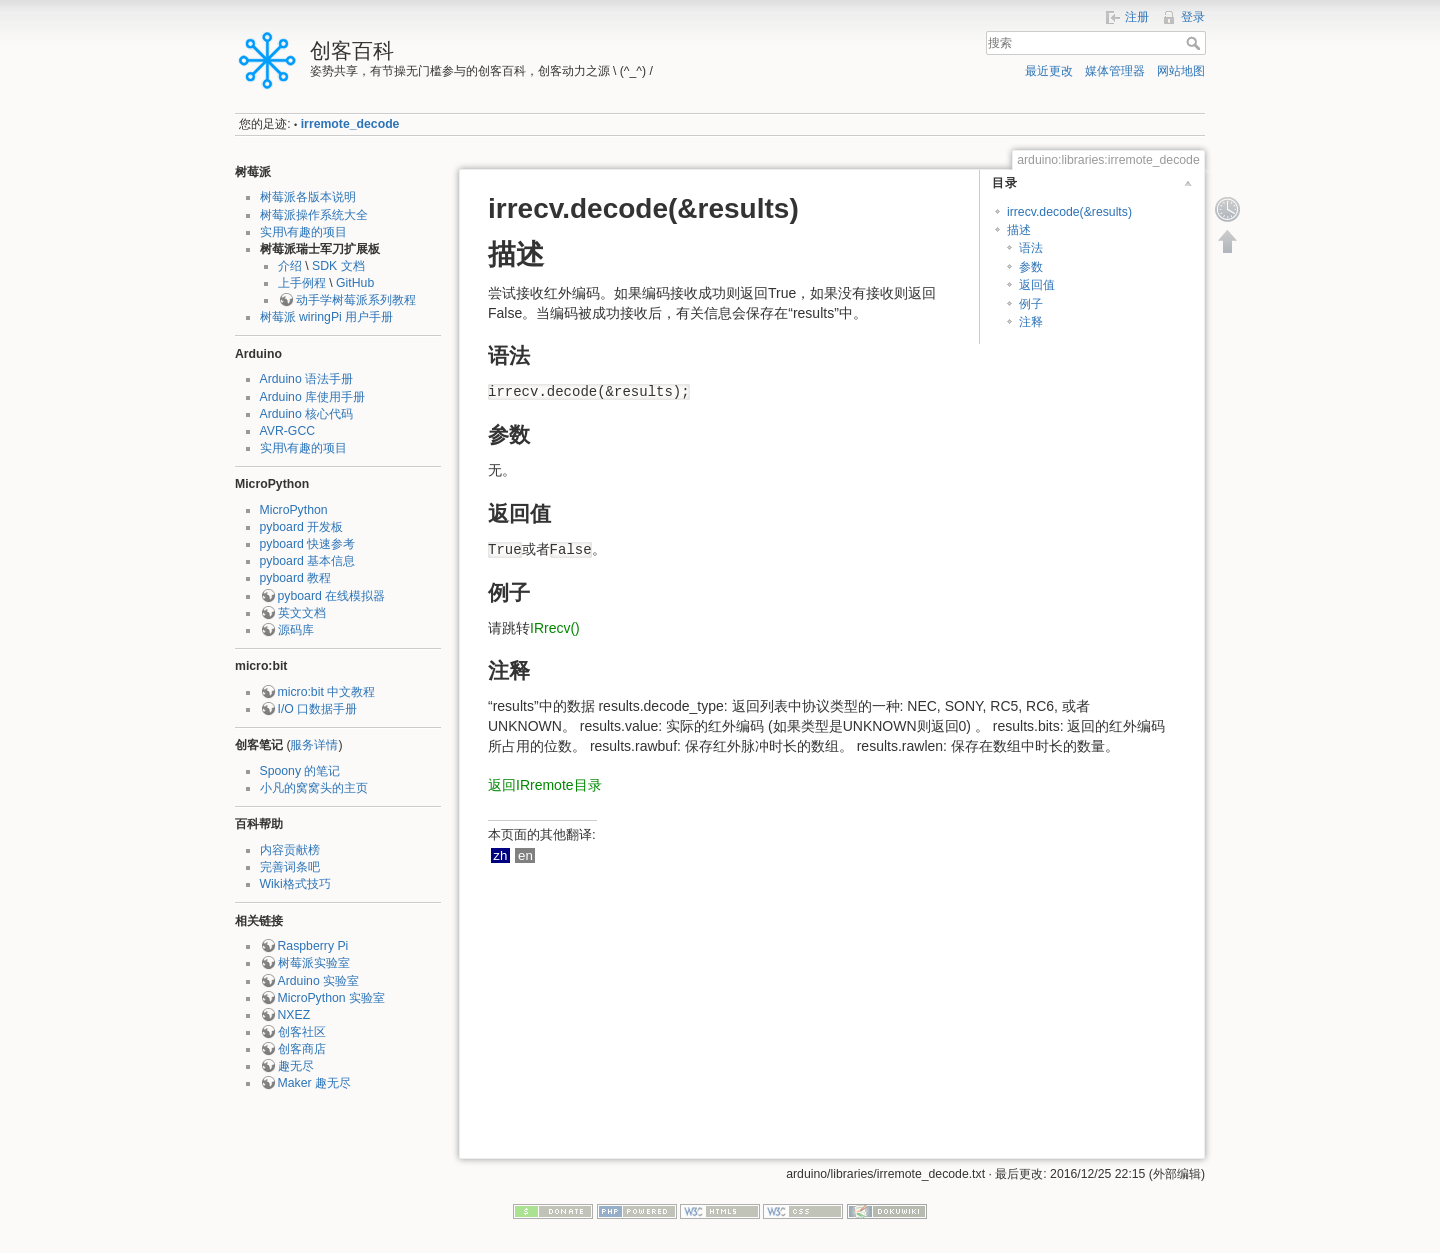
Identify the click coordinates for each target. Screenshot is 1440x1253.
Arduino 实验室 (319, 981)
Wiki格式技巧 (295, 884)
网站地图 (1181, 71)
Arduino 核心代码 (307, 414)
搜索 (1195, 43)
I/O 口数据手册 (318, 709)
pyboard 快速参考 (308, 544)
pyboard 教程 (296, 578)
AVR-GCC (288, 431)
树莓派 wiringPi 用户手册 (327, 317)
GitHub (355, 283)
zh (500, 855)
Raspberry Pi (313, 946)
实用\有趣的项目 (303, 232)
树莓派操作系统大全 (314, 215)
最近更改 (1049, 71)
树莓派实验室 (314, 963)
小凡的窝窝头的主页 (314, 788)
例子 (1031, 304)
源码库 (296, 630)
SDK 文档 (338, 266)
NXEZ (294, 1015)
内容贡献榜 (290, 850)
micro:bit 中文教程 (327, 692)
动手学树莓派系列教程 (356, 300)
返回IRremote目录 (545, 785)
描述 (1019, 230)
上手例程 (302, 283)
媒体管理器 (1115, 71)
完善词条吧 (290, 867)
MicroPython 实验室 (331, 998)
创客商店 (302, 1049)
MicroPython (294, 510)
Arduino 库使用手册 (313, 397)
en (525, 855)
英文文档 (302, 613)
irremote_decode (350, 124)
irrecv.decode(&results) (1069, 212)
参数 (1031, 267)
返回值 (1037, 285)
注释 (1031, 322)
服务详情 (314, 745)
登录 (1193, 17)
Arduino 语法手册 (307, 379)
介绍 (290, 266)
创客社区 (302, 1032)
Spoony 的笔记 (300, 771)
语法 (1031, 248)
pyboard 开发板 (302, 527)
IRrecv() (555, 628)
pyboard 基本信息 (308, 561)
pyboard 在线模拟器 (332, 596)
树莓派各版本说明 (308, 197)
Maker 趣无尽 (314, 1083)
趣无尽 (296, 1066)
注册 (1137, 17)
